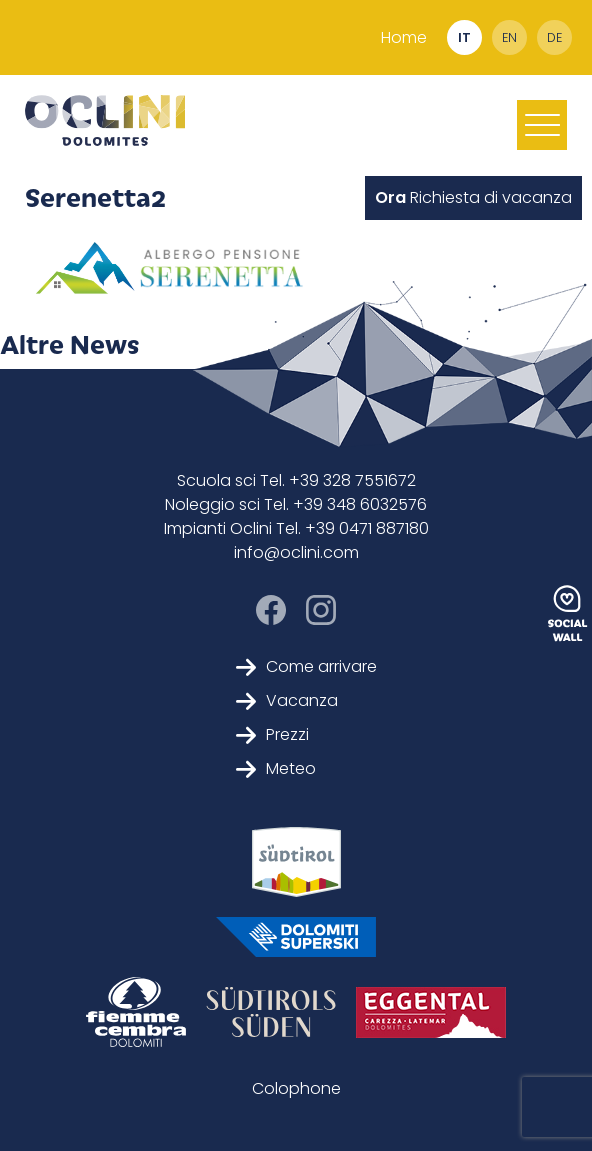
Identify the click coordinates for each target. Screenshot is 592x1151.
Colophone (296, 1088)
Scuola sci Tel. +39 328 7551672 (296, 480)
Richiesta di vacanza (473, 197)
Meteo (276, 768)
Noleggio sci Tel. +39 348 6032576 (296, 504)
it (464, 37)
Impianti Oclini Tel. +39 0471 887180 (296, 528)
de (554, 37)
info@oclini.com (296, 552)
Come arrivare (306, 666)
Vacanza (287, 700)
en (509, 37)
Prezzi (272, 734)
